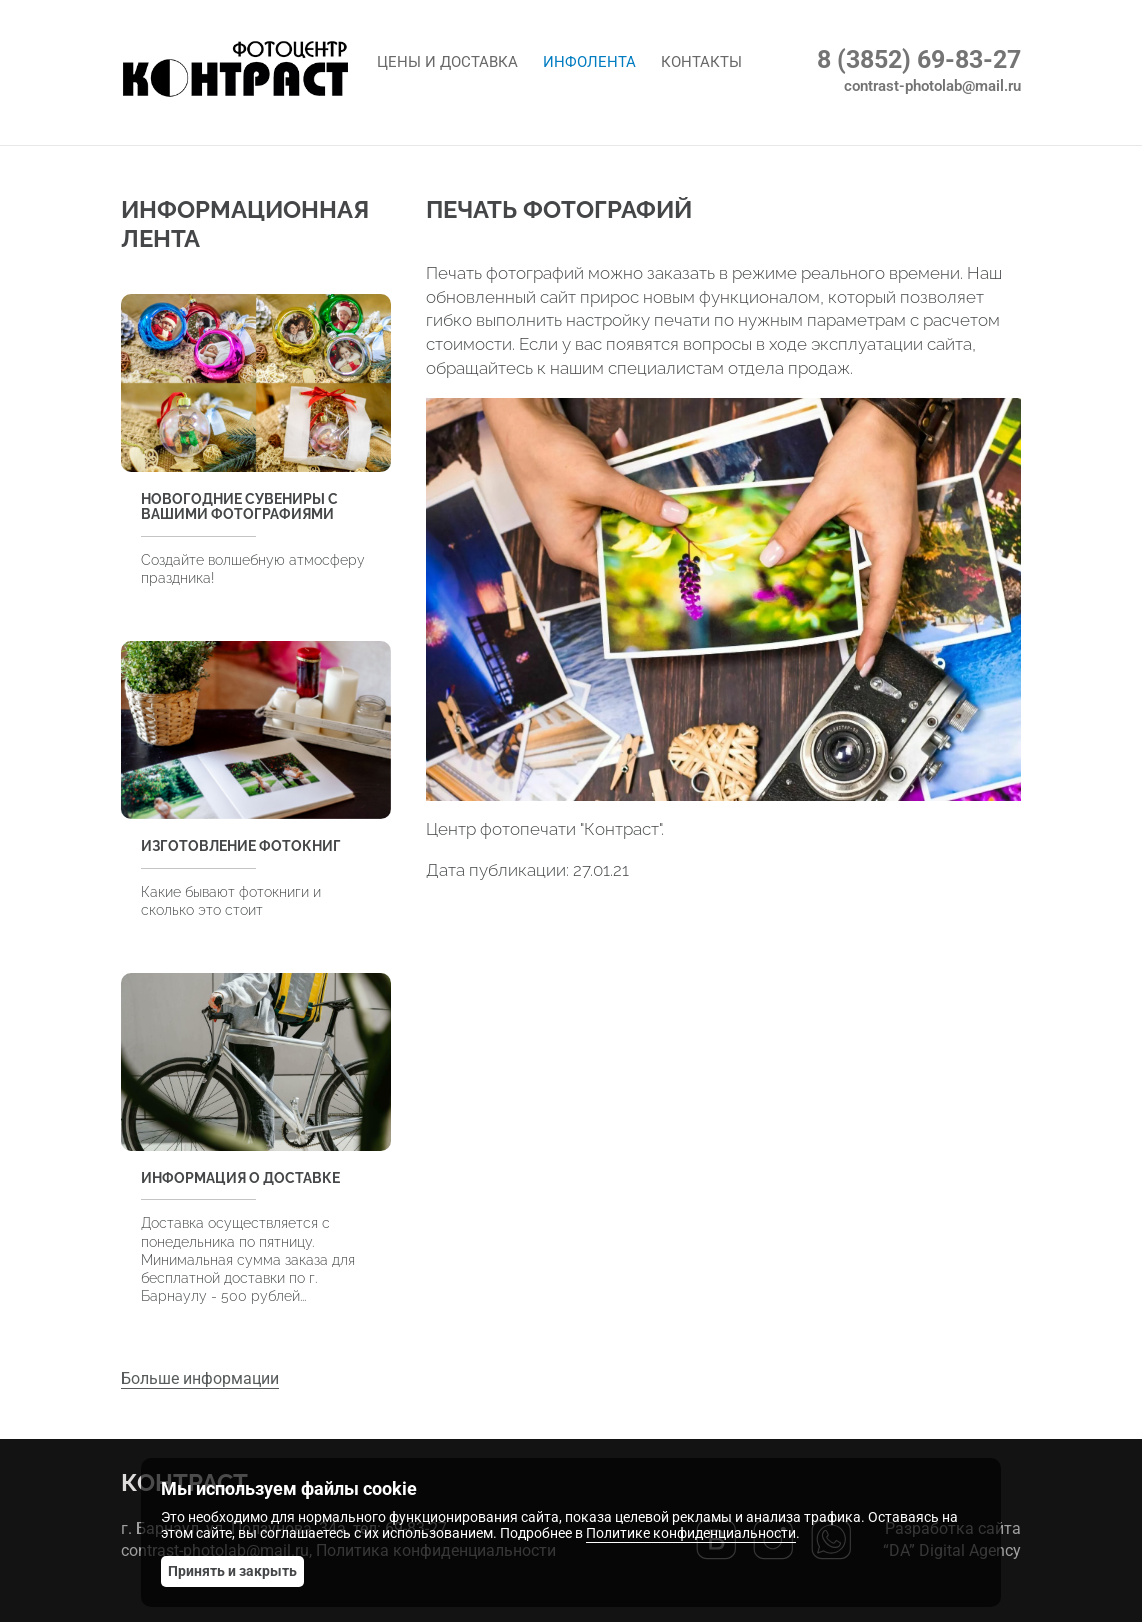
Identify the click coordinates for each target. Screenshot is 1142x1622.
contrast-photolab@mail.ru (932, 86)
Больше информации (200, 1378)
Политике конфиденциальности (691, 1533)
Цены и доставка (447, 62)
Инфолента (589, 62)
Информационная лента (245, 224)
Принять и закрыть (232, 1571)
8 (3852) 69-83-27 (919, 59)
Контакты (701, 62)
